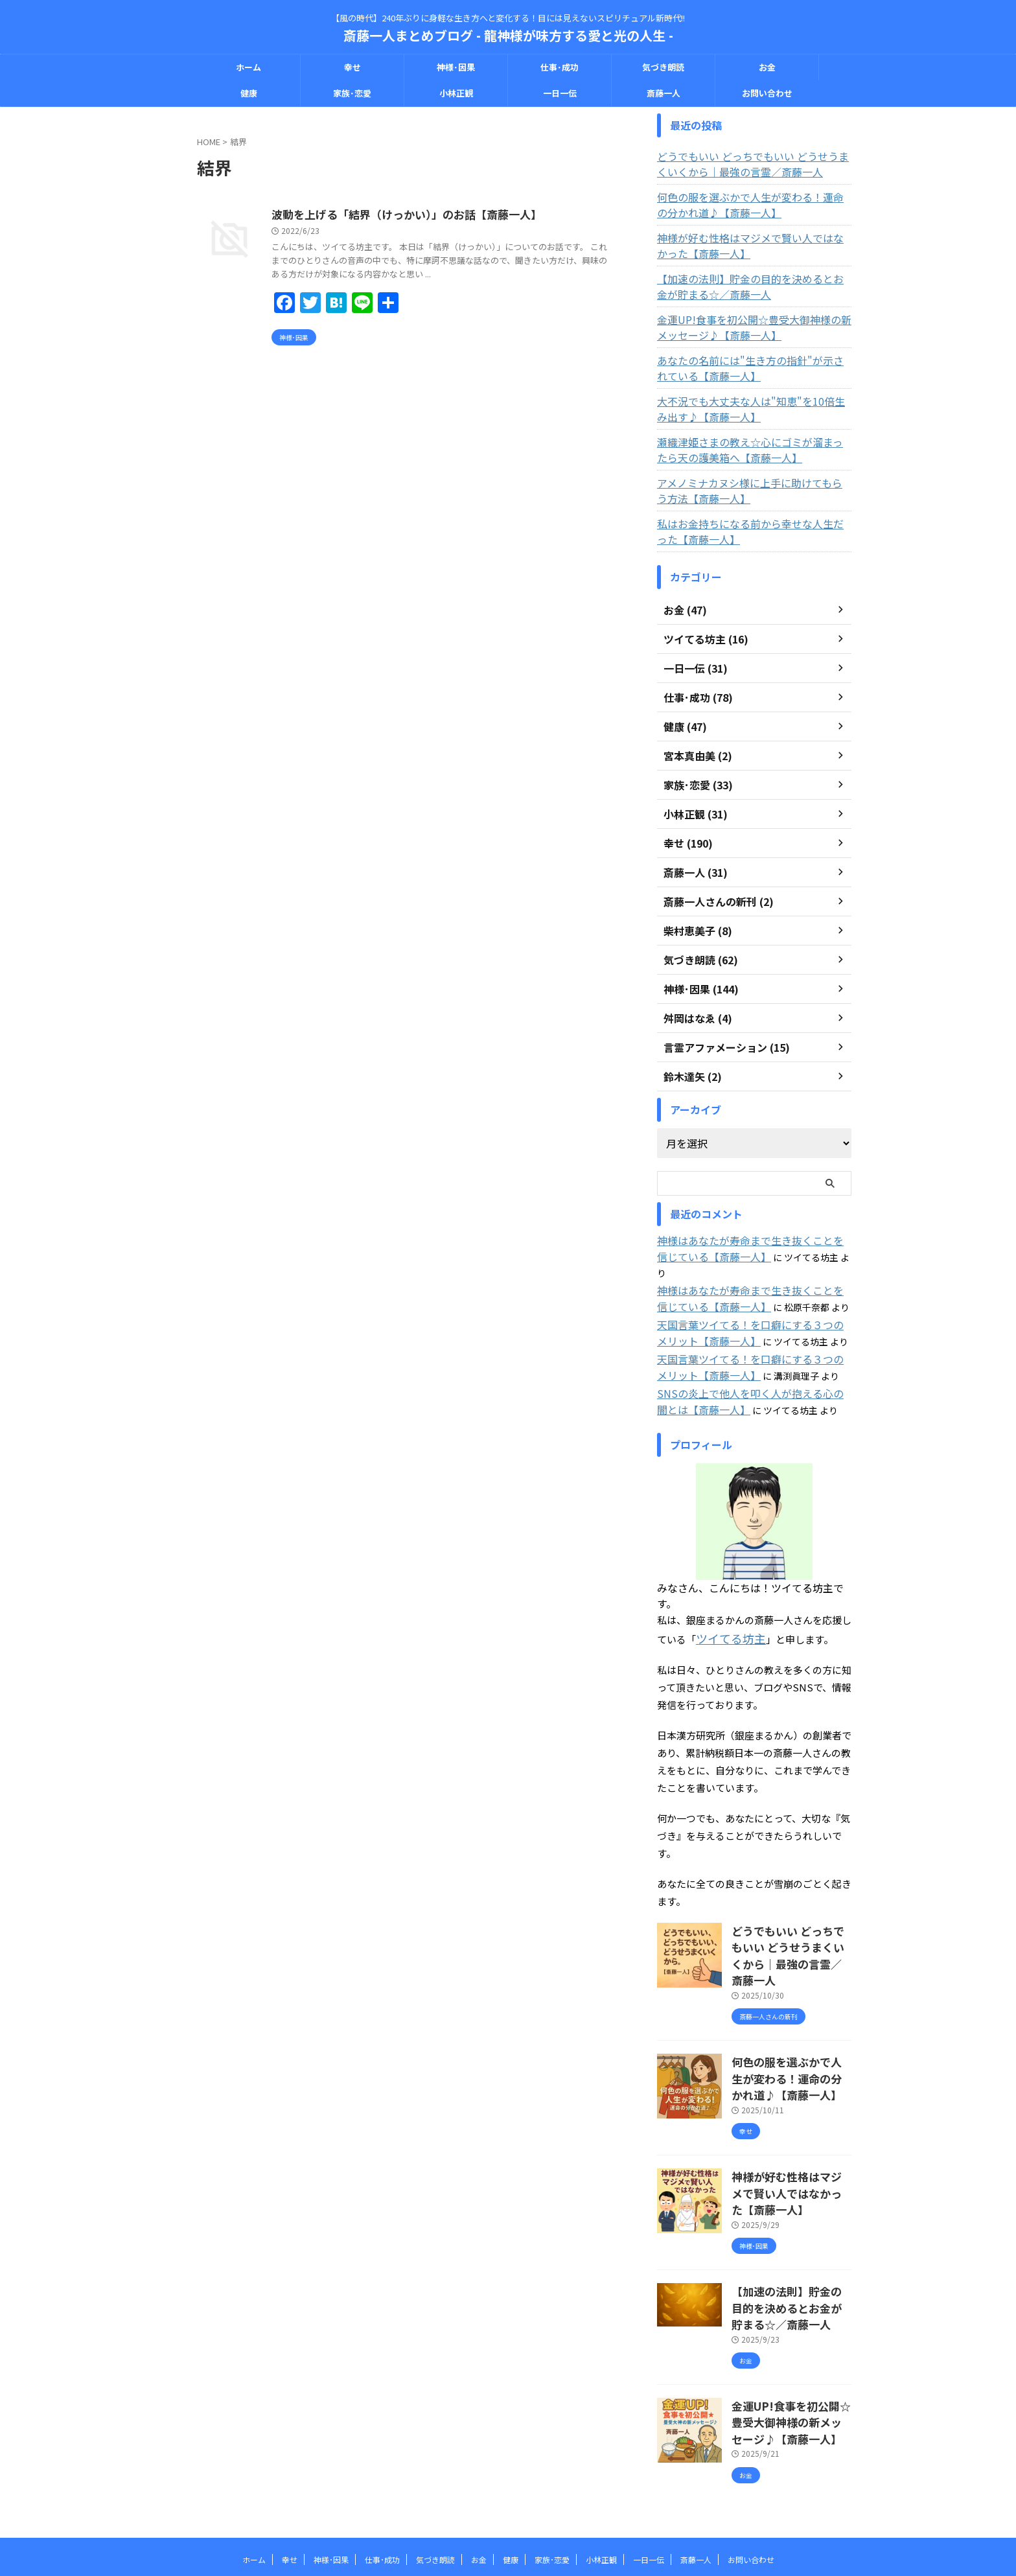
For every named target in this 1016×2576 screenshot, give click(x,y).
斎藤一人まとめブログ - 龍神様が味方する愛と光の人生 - (508, 35)
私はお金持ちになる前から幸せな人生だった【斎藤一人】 (747, 531)
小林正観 (456, 93)
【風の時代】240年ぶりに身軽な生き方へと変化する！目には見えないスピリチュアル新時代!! (508, 2514)
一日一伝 (560, 93)
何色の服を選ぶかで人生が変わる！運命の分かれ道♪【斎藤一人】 (752, 205)
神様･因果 (456, 67)
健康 (248, 93)
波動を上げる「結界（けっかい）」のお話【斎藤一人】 (463, 215)
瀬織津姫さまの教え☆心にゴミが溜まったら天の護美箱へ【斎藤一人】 (752, 449)
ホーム (248, 67)
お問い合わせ (767, 93)
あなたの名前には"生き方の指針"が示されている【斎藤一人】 (752, 368)
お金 (767, 67)
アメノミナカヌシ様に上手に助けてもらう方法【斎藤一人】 (751, 490)
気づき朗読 (663, 67)
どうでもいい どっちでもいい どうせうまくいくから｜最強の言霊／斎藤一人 (754, 164)
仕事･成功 (559, 67)
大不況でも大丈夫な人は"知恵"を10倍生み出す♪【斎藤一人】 (753, 409)
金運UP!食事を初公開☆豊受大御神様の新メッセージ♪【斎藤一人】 (750, 327)
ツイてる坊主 (725, 1615)
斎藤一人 (663, 93)
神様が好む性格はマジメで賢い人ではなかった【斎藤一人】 (752, 245)
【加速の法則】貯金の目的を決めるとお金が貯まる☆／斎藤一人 (752, 286)
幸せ (352, 67)
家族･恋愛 (352, 93)
